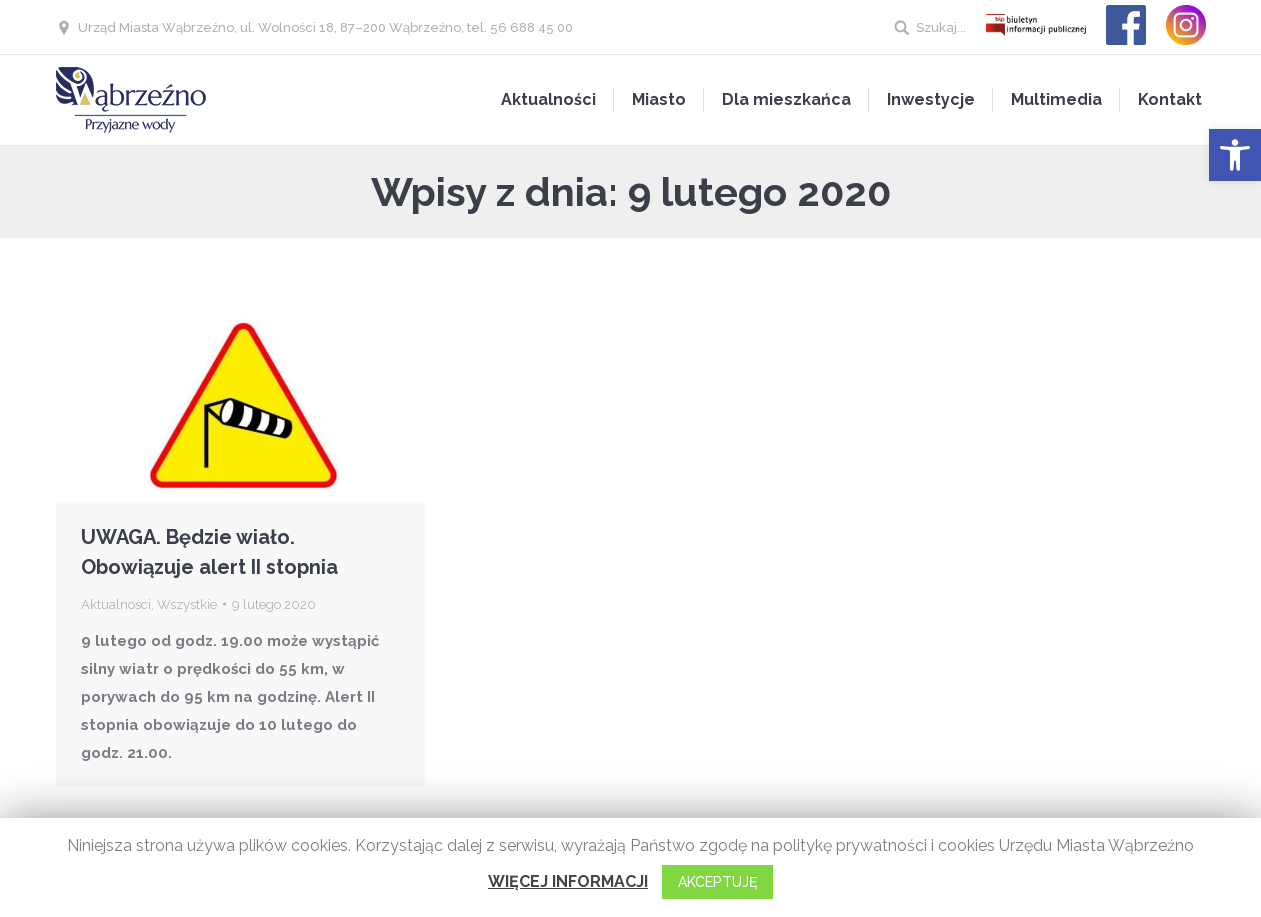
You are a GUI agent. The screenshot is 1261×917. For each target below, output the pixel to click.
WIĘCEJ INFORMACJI (568, 881)
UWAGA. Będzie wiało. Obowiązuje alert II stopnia (209, 552)
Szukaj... (941, 27)
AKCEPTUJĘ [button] (717, 882)
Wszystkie (187, 604)
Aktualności (116, 604)
